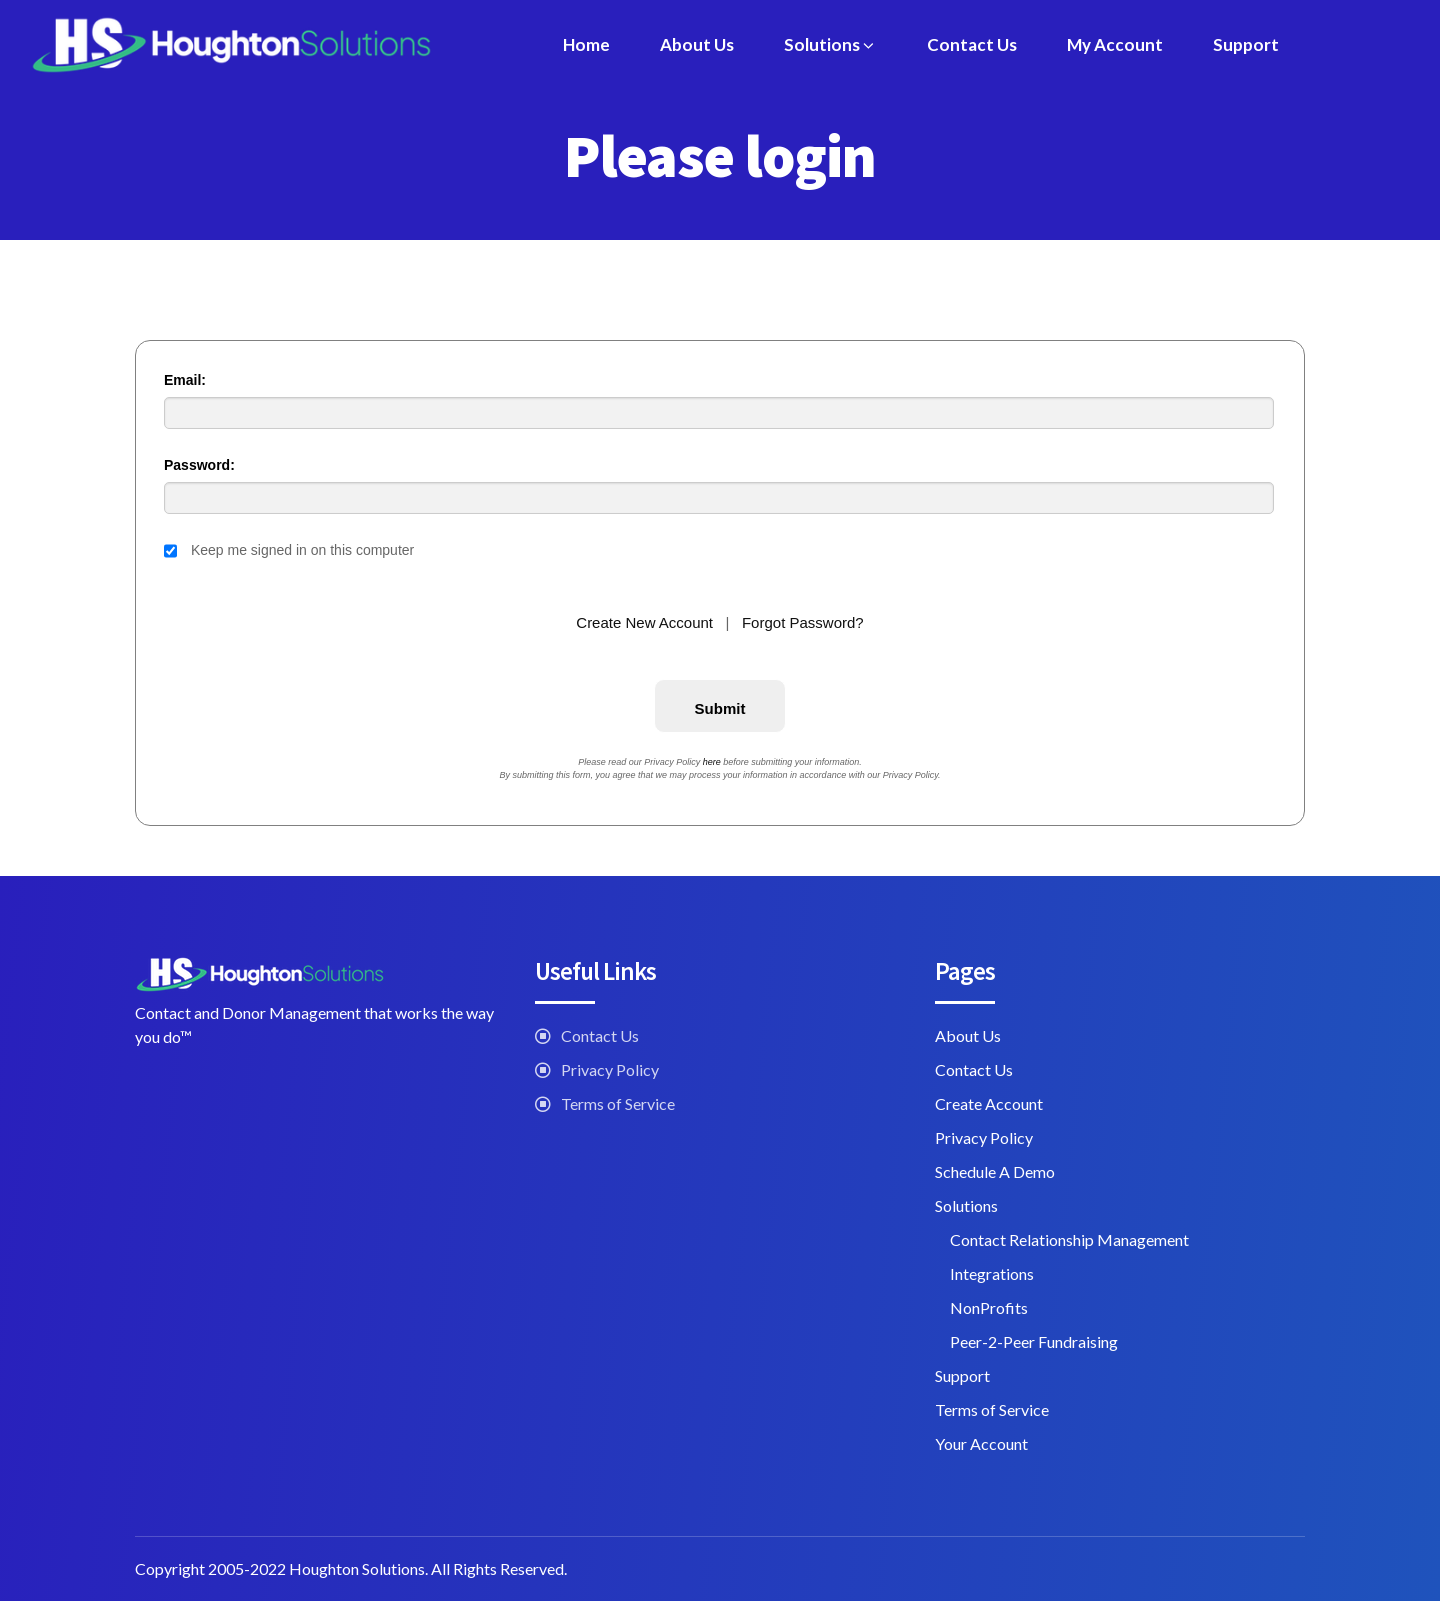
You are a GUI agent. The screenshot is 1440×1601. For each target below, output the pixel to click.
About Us (697, 44)
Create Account (989, 1103)
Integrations (992, 1273)
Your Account (981, 1443)
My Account (1115, 44)
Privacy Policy (610, 1069)
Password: (199, 465)
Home (586, 44)
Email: (185, 380)
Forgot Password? (803, 622)
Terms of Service (618, 1103)
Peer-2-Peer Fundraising (1034, 1341)
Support (1246, 44)
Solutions (830, 44)
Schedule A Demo (995, 1171)
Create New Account (644, 622)
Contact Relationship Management (1069, 1239)
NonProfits (989, 1307)
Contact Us (972, 44)
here (712, 762)
